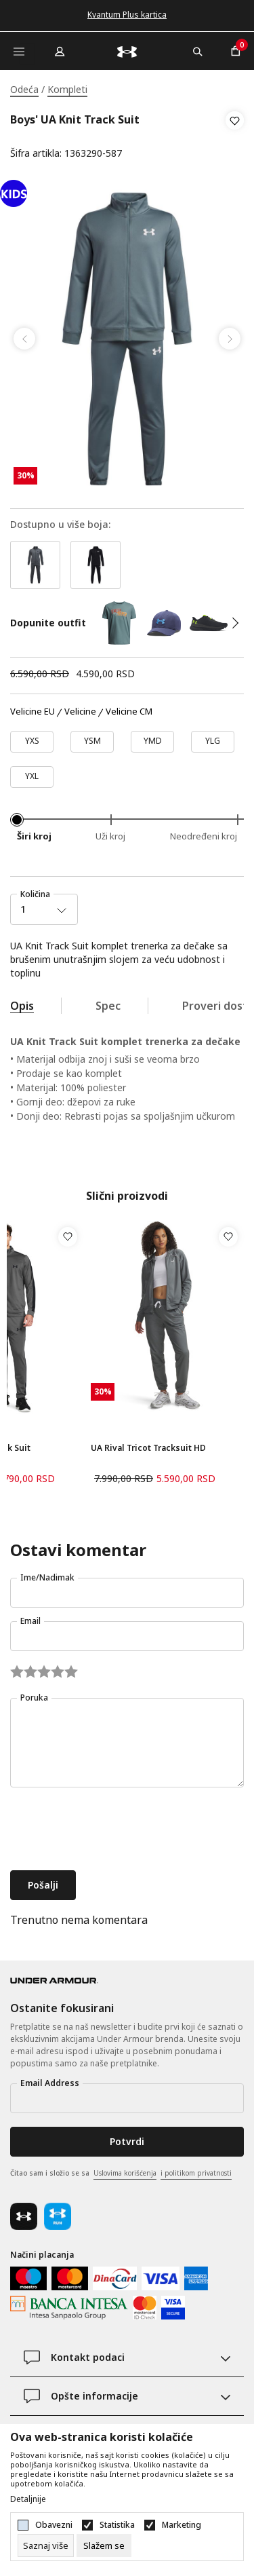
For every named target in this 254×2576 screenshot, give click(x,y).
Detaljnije (28, 2499)
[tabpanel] (127, 339)
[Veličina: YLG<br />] (212, 742)
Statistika (117, 2525)
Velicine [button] (80, 711)
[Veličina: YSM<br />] (92, 742)
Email (30, 1621)
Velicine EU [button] (32, 711)
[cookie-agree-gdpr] (104, 2545)
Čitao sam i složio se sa (121, 2173)
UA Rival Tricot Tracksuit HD (148, 1448)
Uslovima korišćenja (124, 2173)
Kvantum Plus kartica (127, 14)
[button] (235, 137)
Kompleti (67, 89)
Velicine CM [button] (129, 711)
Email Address (49, 2083)
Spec (108, 1005)
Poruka (34, 1697)
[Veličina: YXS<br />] (32, 742)
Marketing (181, 2525)
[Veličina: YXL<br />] (32, 777)
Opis (22, 1005)
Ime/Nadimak (47, 1577)
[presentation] (113, 1830)
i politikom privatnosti (196, 2173)
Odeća (24, 89)
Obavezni (53, 2525)
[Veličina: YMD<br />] (152, 742)
